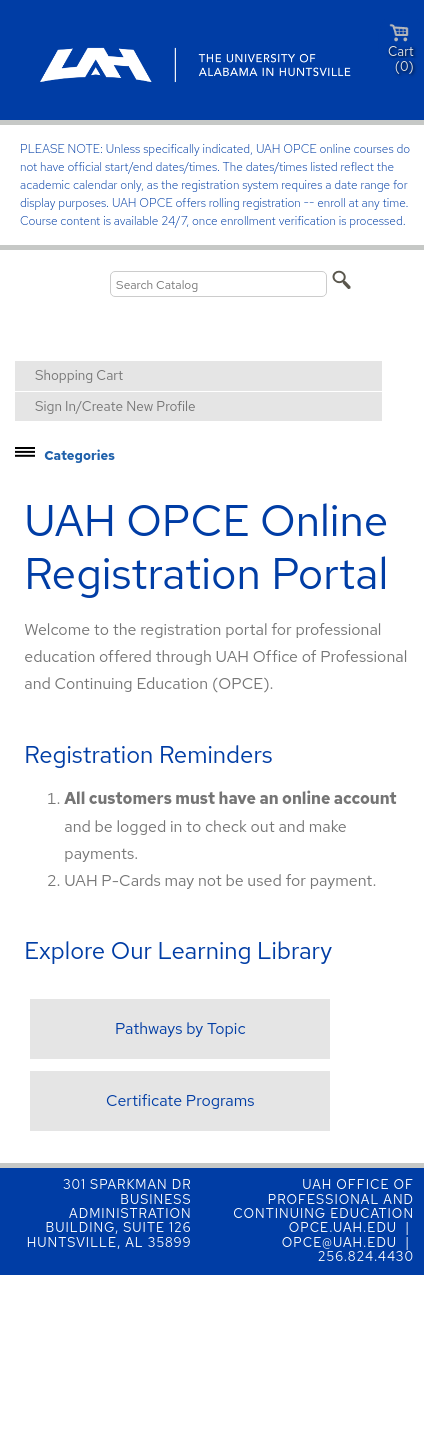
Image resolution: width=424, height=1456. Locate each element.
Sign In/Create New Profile (115, 406)
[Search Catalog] (218, 284)
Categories (79, 455)
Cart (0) (401, 49)
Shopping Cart (79, 375)
